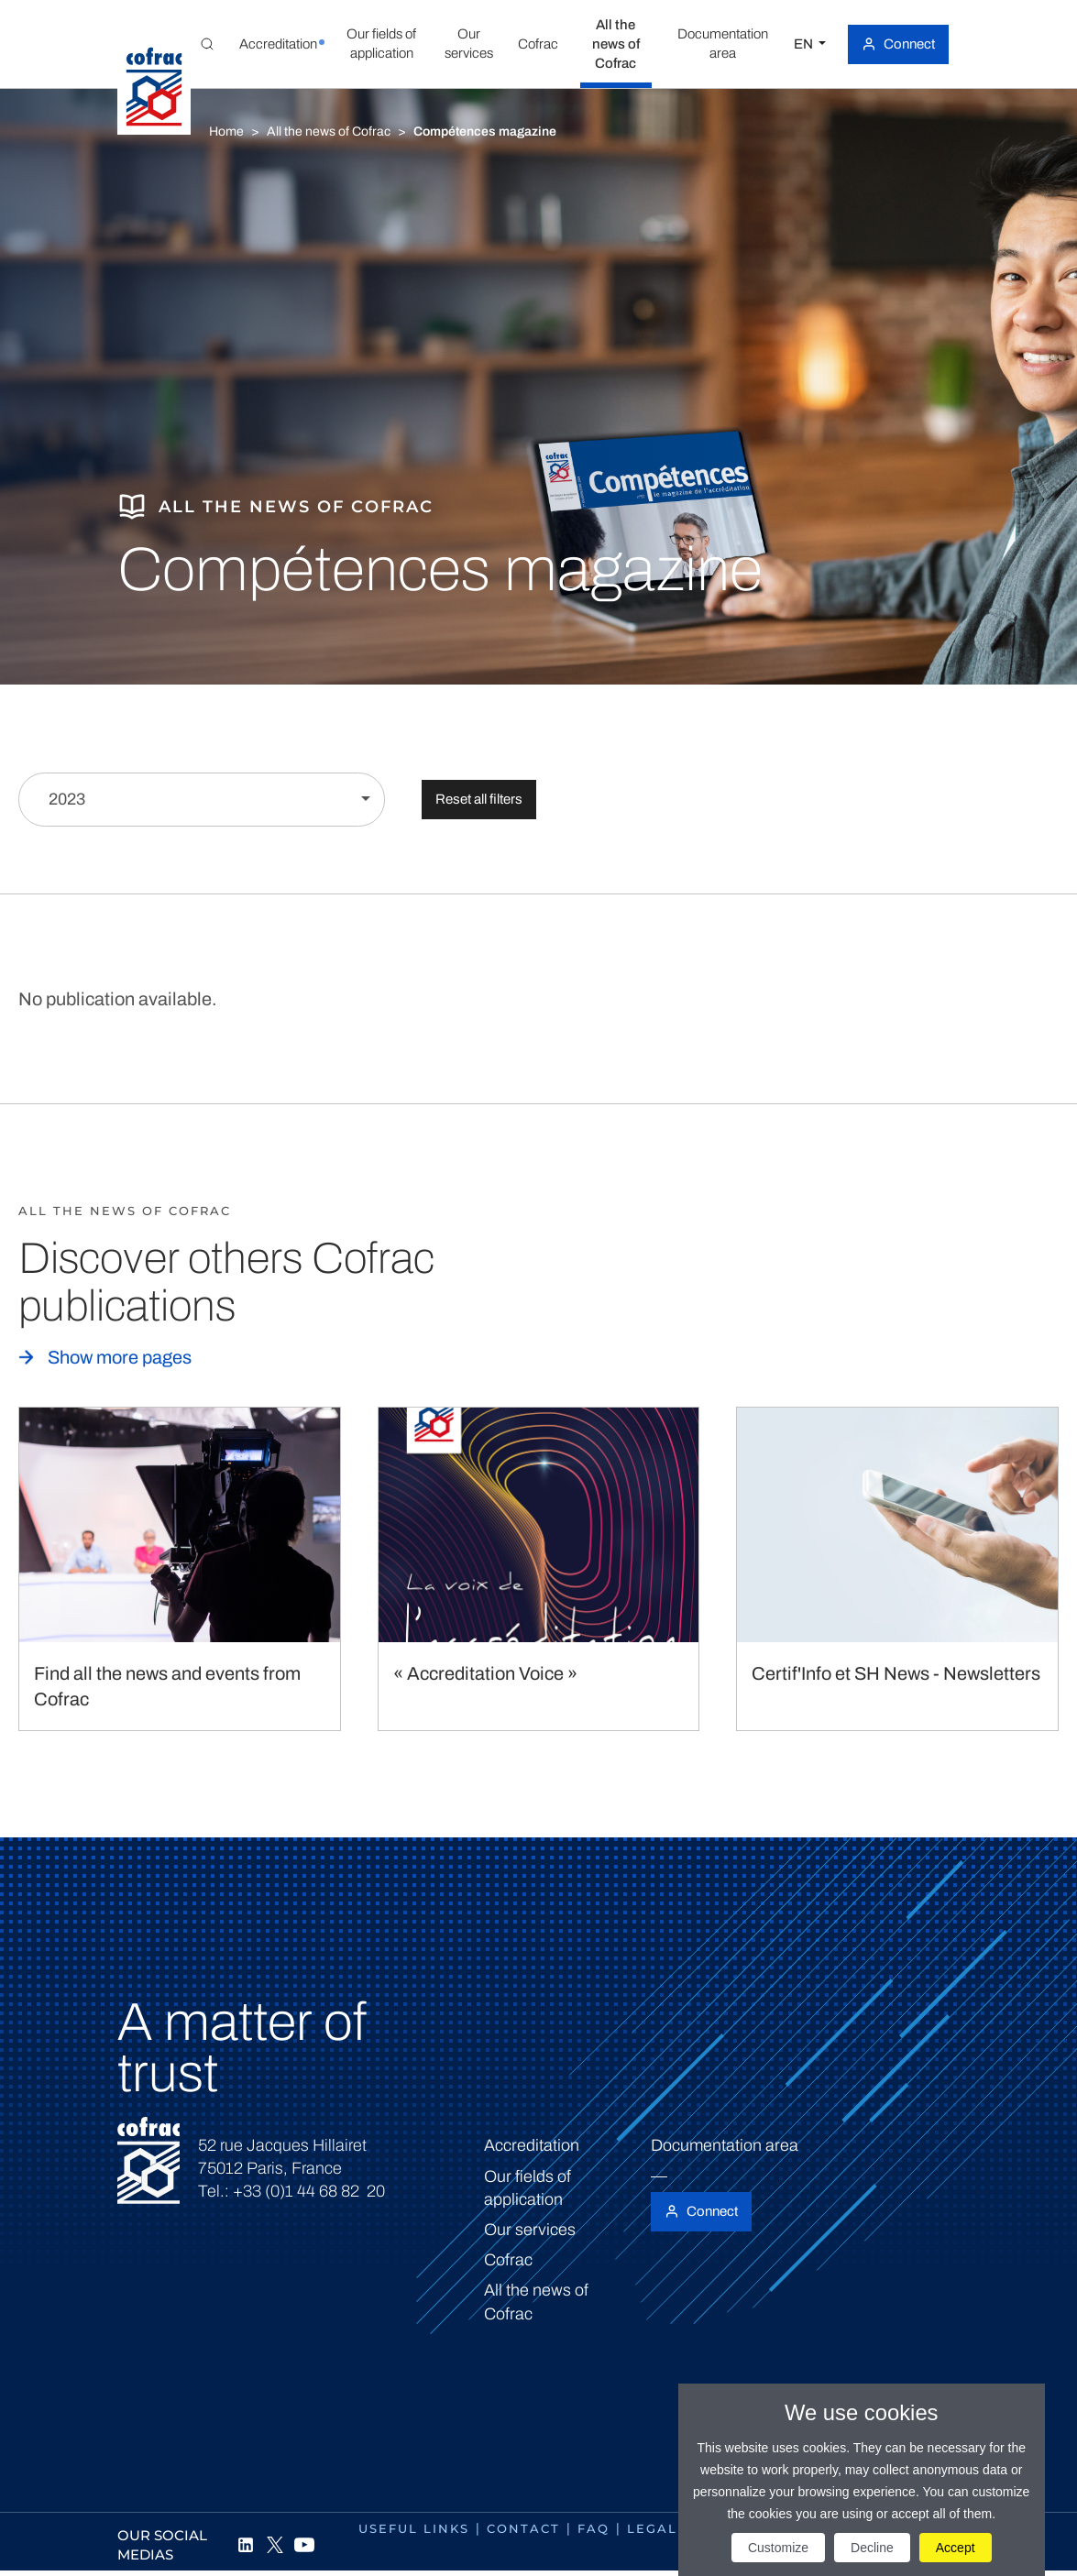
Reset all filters (478, 799)
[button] (278, 44)
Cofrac (508, 2260)
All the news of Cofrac (328, 131)
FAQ (593, 2528)
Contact (523, 2528)
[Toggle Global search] (207, 44)
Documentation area (724, 2145)
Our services (530, 2229)
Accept (955, 2547)
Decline (872, 2547)
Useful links (413, 2528)
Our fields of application (527, 2188)
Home (226, 131)
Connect (909, 44)
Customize (778, 2547)
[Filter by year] (201, 800)
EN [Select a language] (805, 44)
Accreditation (531, 2145)
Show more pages (120, 1357)
